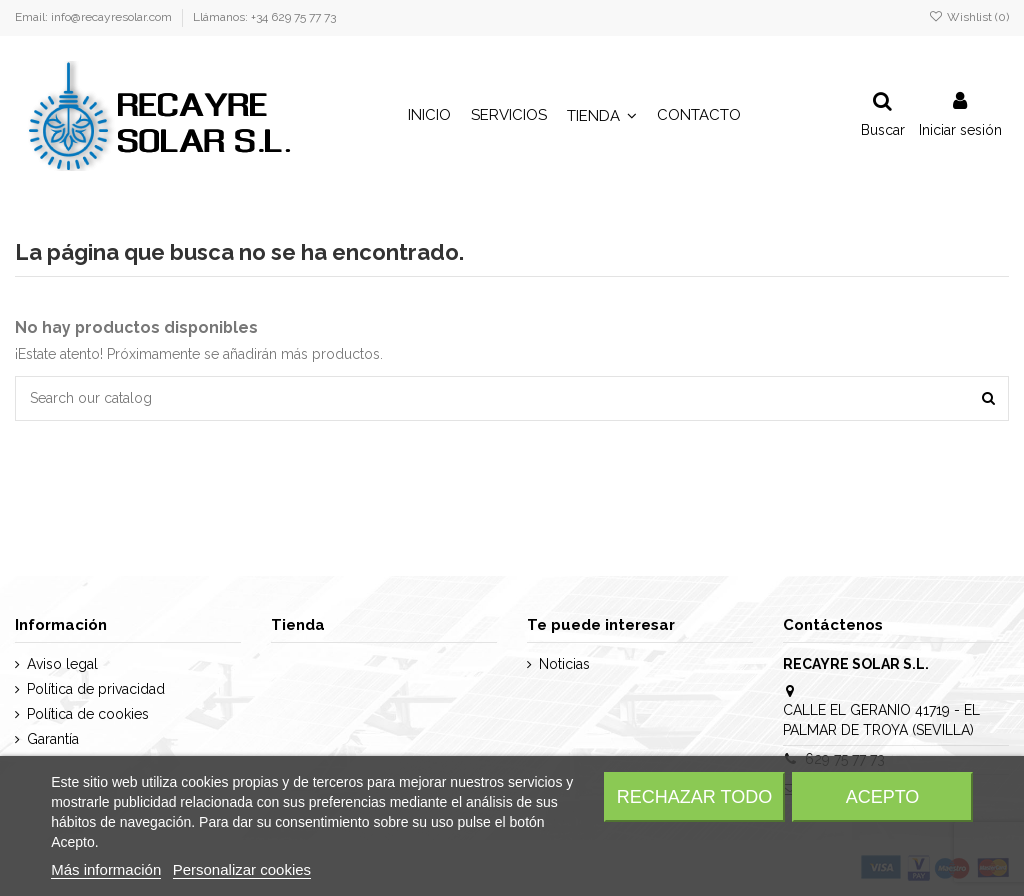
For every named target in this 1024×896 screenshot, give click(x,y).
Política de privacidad (96, 689)
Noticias (564, 664)
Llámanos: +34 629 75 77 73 (264, 17)
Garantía (53, 739)
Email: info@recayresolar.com (95, 17)
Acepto (883, 797)
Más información (106, 869)
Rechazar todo (694, 797)
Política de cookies (88, 714)
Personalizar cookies (242, 869)
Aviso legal (62, 664)
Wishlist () (969, 17)
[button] (602, 116)
